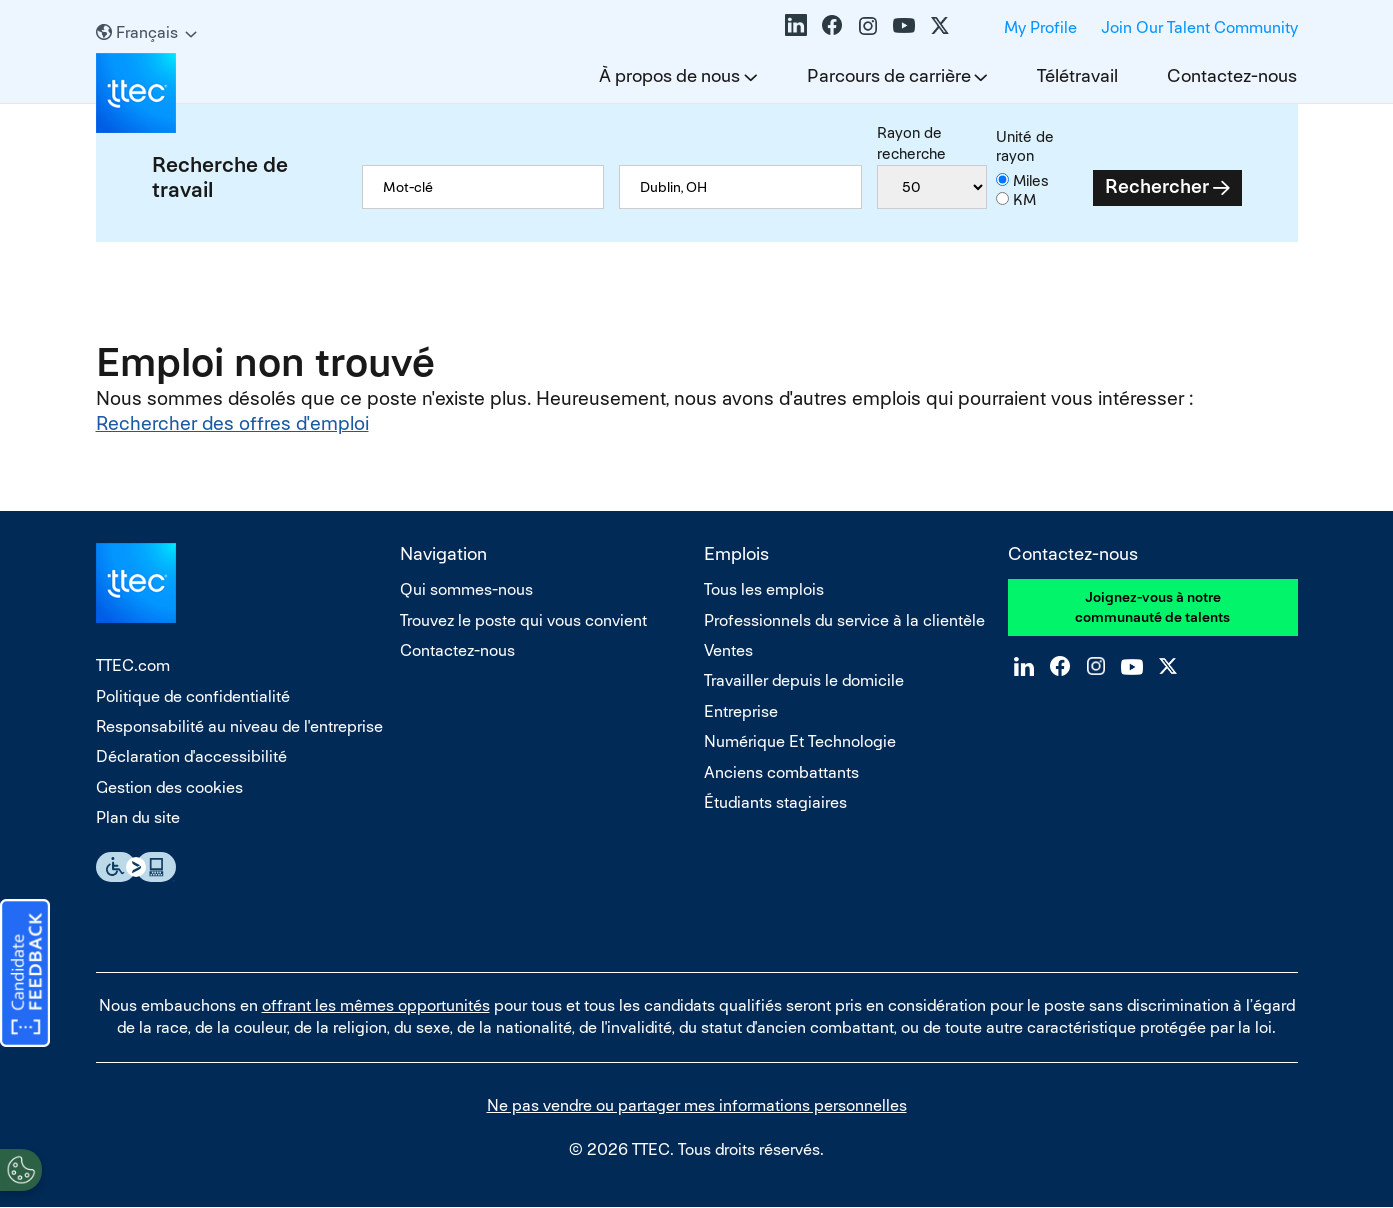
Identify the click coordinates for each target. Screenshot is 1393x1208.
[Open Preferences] (21, 1167)
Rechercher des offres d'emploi (232, 423)
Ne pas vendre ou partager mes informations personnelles (697, 1105)
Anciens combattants (781, 772)
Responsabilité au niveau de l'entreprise (239, 726)
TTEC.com (133, 665)
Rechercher (1157, 186)
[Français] (146, 32)
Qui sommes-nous (466, 589)
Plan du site (138, 817)
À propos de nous (669, 75)
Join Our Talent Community (1199, 27)
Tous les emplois (764, 589)
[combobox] (740, 187)
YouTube (904, 25)
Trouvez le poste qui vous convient (523, 620)
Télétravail (1077, 75)
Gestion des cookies (169, 787)
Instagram (868, 25)
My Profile (1040, 27)
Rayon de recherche (911, 142)
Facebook (832, 25)
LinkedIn (796, 25)
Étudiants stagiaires (775, 802)
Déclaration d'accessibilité (191, 756)
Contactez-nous (1232, 75)
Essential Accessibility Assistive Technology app (136, 867)
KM (1024, 199)
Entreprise (741, 711)
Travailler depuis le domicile (804, 680)
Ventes (728, 650)
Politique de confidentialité (193, 696)
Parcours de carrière (889, 75)
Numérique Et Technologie (800, 741)
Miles (1031, 180)
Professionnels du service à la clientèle (844, 620)
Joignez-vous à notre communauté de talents (1152, 607)
